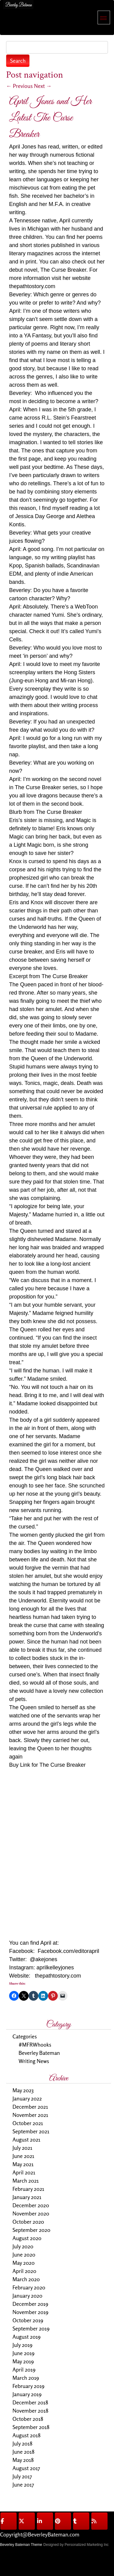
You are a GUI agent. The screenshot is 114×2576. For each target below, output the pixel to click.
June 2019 (23, 2353)
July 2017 (22, 2476)
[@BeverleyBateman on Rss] (99, 2521)
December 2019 (30, 2303)
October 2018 (27, 2418)
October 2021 (27, 2123)
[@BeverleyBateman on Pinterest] (63, 2521)
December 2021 (30, 2106)
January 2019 (27, 2394)
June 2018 (23, 2451)
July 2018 (22, 2443)
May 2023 (22, 2090)
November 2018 (30, 2410)
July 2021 (22, 2147)
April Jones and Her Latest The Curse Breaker (50, 118)
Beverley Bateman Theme (21, 2545)
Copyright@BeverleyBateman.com (39, 2534)
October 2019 (27, 2320)
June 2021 (23, 2155)
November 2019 (30, 2312)
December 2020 (30, 2205)
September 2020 (31, 2229)
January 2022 (27, 2098)
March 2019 (25, 2377)
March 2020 (26, 2279)
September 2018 (31, 2427)
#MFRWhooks (35, 2044)
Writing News (34, 2061)
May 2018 (23, 2459)
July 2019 (22, 2344)
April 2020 (24, 2271)
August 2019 (26, 2336)
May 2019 (23, 2361)
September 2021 (30, 2131)
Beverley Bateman (39, 2052)
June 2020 (23, 2254)
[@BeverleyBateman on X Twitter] (27, 2521)
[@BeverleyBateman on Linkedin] (45, 2521)
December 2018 (30, 2402)
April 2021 (23, 2172)
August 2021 (26, 2139)
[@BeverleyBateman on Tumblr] (81, 2521)
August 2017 (26, 2468)
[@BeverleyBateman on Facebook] (8, 2521)
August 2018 (26, 2435)
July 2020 (22, 2246)
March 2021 (25, 2180)
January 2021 (26, 2197)
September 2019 (31, 2328)
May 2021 (22, 2164)
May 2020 (23, 2262)
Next (43, 85)
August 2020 (26, 2238)
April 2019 (24, 2369)
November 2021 (30, 2114)
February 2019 (28, 2386)
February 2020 (28, 2287)
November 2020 (30, 2213)
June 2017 (23, 2484)
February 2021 (28, 2188)
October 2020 (28, 2221)
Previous (19, 85)
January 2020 (27, 2295)
